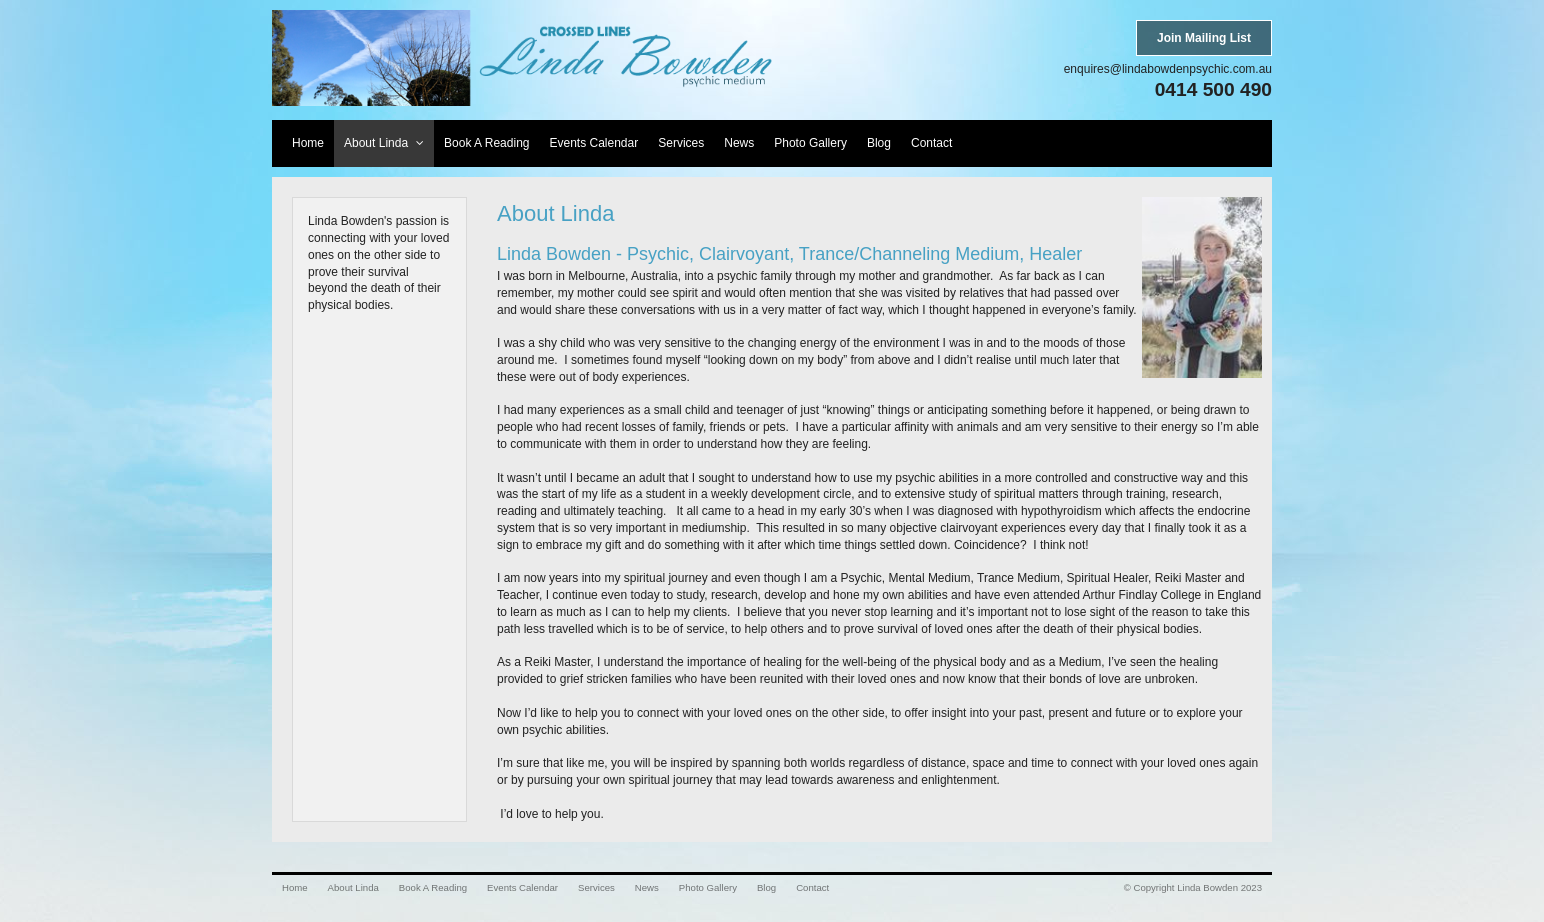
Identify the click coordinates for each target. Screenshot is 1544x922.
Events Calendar (522, 887)
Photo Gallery (708, 887)
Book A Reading (433, 887)
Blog (766, 887)
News (647, 887)
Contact (812, 887)
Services (596, 887)
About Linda (353, 887)
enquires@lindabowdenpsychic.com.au (1168, 69)
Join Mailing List (1204, 38)
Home (295, 887)
